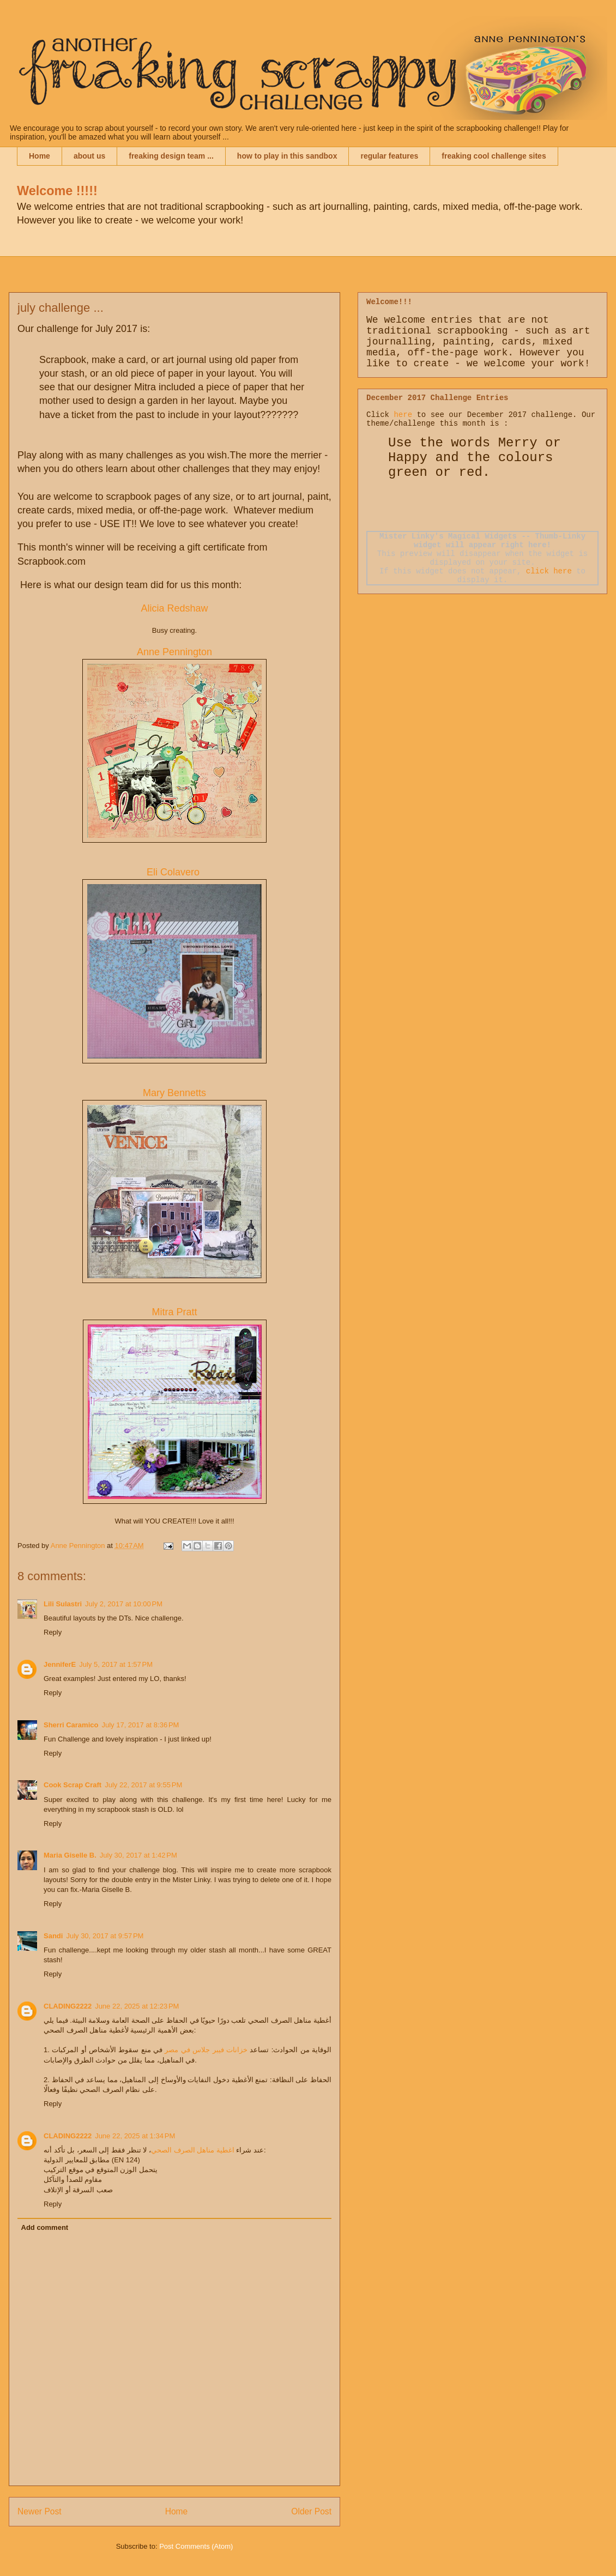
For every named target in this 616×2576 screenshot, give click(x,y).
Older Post (311, 2511)
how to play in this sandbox (287, 156)
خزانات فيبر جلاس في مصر (206, 2050)
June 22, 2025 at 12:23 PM (137, 2006)
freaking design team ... (171, 156)
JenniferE (60, 1664)
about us (89, 156)
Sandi (53, 1936)
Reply (53, 1632)
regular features (389, 156)
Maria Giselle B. (70, 1855)
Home (39, 156)
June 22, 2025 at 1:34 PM (135, 2136)
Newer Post (39, 2511)
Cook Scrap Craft (72, 1785)
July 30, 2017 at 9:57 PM (104, 1936)
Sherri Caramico (71, 1725)
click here (549, 571)
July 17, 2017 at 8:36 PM (140, 1725)
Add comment (45, 2227)
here (403, 414)
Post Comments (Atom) (196, 2546)
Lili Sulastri (63, 1604)
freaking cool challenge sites (494, 156)
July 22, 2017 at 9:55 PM (143, 1785)
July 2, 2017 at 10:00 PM (123, 1604)
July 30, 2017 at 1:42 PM (138, 1855)
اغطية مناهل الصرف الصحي (192, 2150)
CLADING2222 (68, 2006)
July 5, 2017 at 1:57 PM (116, 1664)
